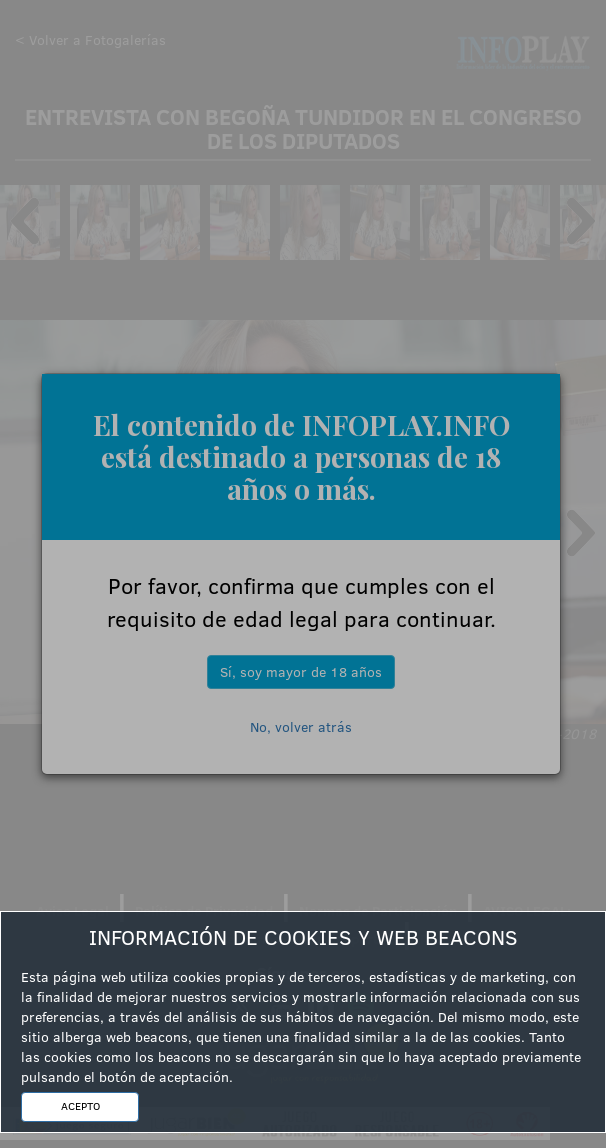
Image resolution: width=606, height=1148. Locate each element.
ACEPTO (80, 1106)
